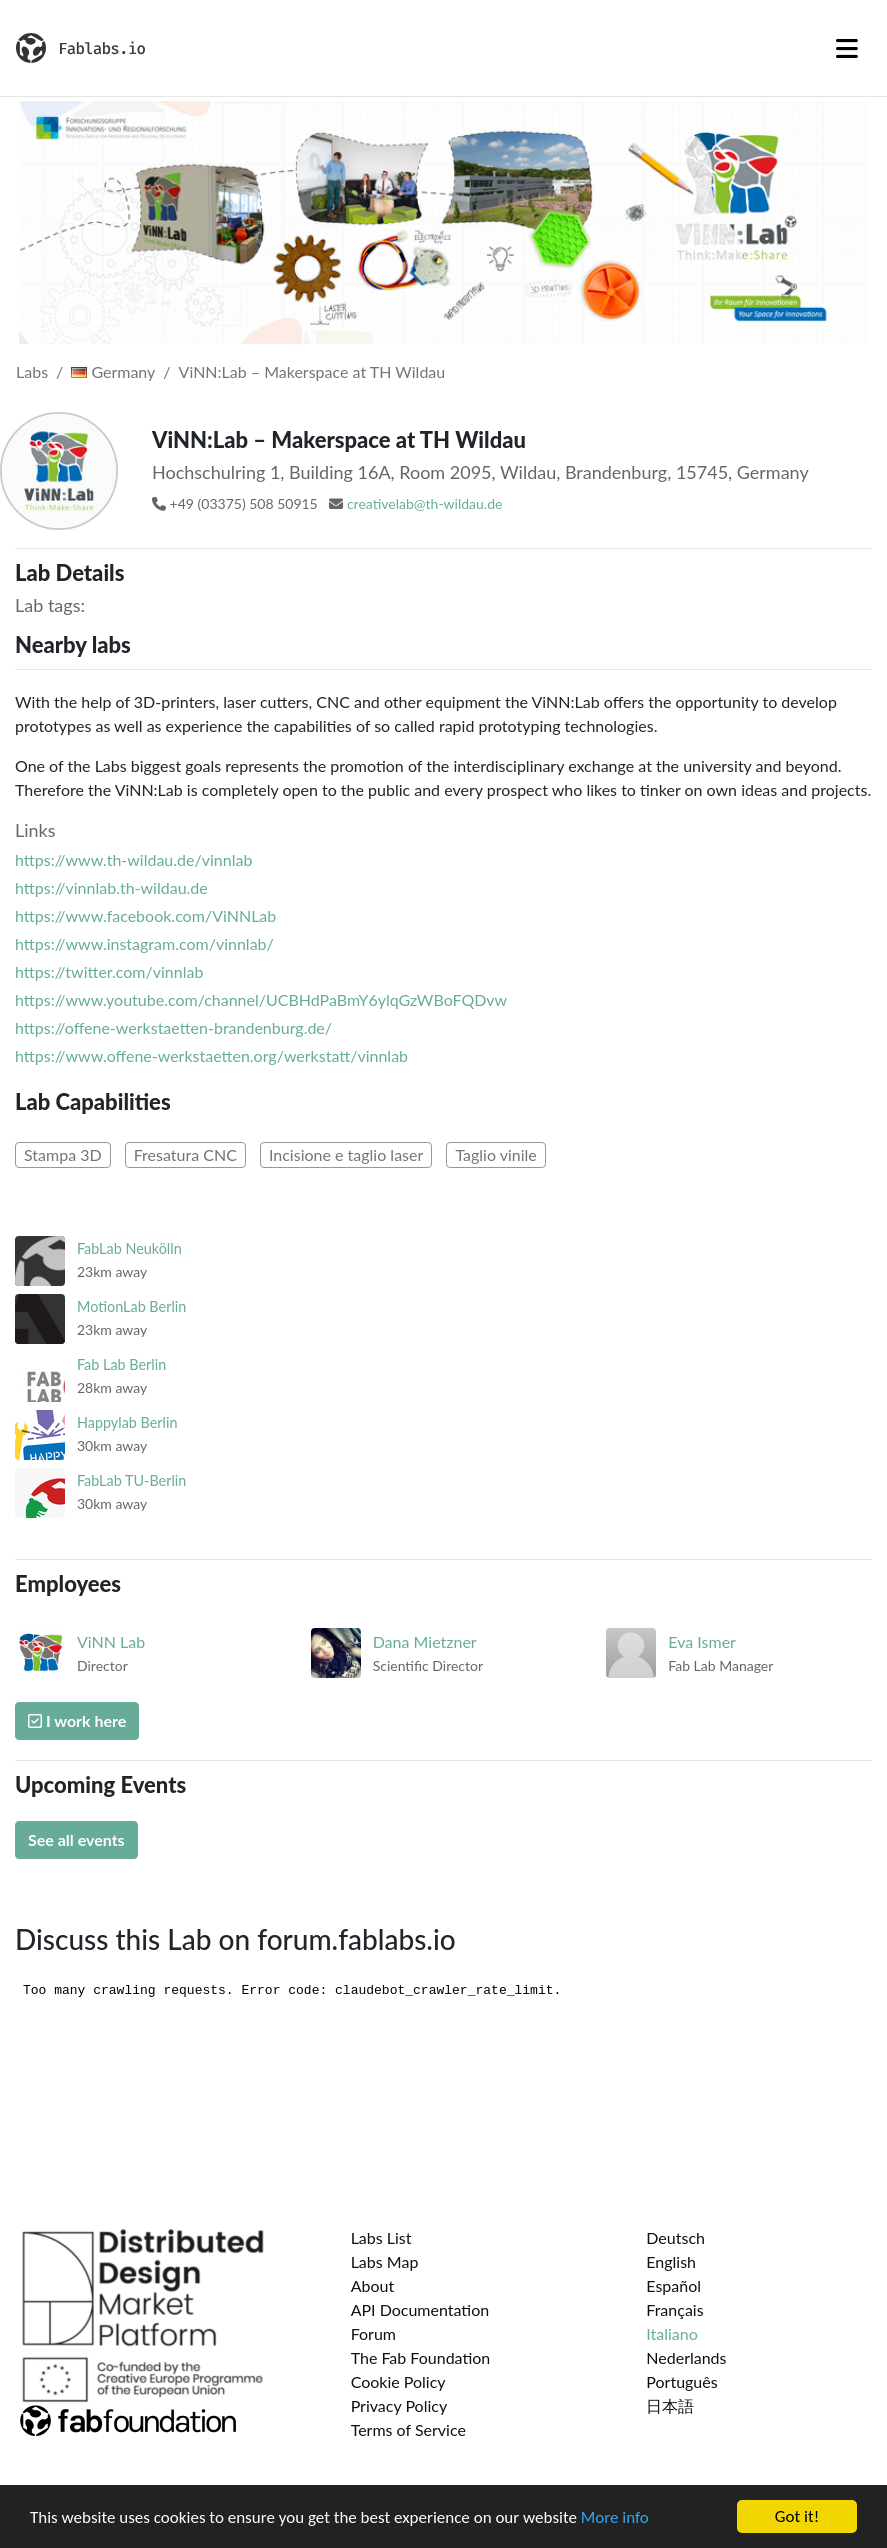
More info (615, 2517)
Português (681, 2381)
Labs (32, 371)
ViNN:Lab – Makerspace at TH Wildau (312, 371)
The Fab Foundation (421, 2357)
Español (673, 2285)
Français (674, 2309)
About (373, 2285)
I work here (77, 1720)
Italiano (672, 2333)
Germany (113, 371)
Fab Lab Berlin (121, 1364)
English (671, 2261)
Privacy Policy (399, 2405)
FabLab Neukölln (129, 1248)
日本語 (670, 2405)
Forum (373, 2333)
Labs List (381, 2237)
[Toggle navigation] (847, 48)
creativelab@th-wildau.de (424, 503)
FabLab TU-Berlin (131, 1480)
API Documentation (420, 2309)
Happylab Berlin (127, 1422)
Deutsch (675, 2237)
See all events (76, 1839)
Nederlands (686, 2357)
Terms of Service (408, 2429)
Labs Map (385, 2261)
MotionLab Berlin (131, 1306)
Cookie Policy (398, 2381)
